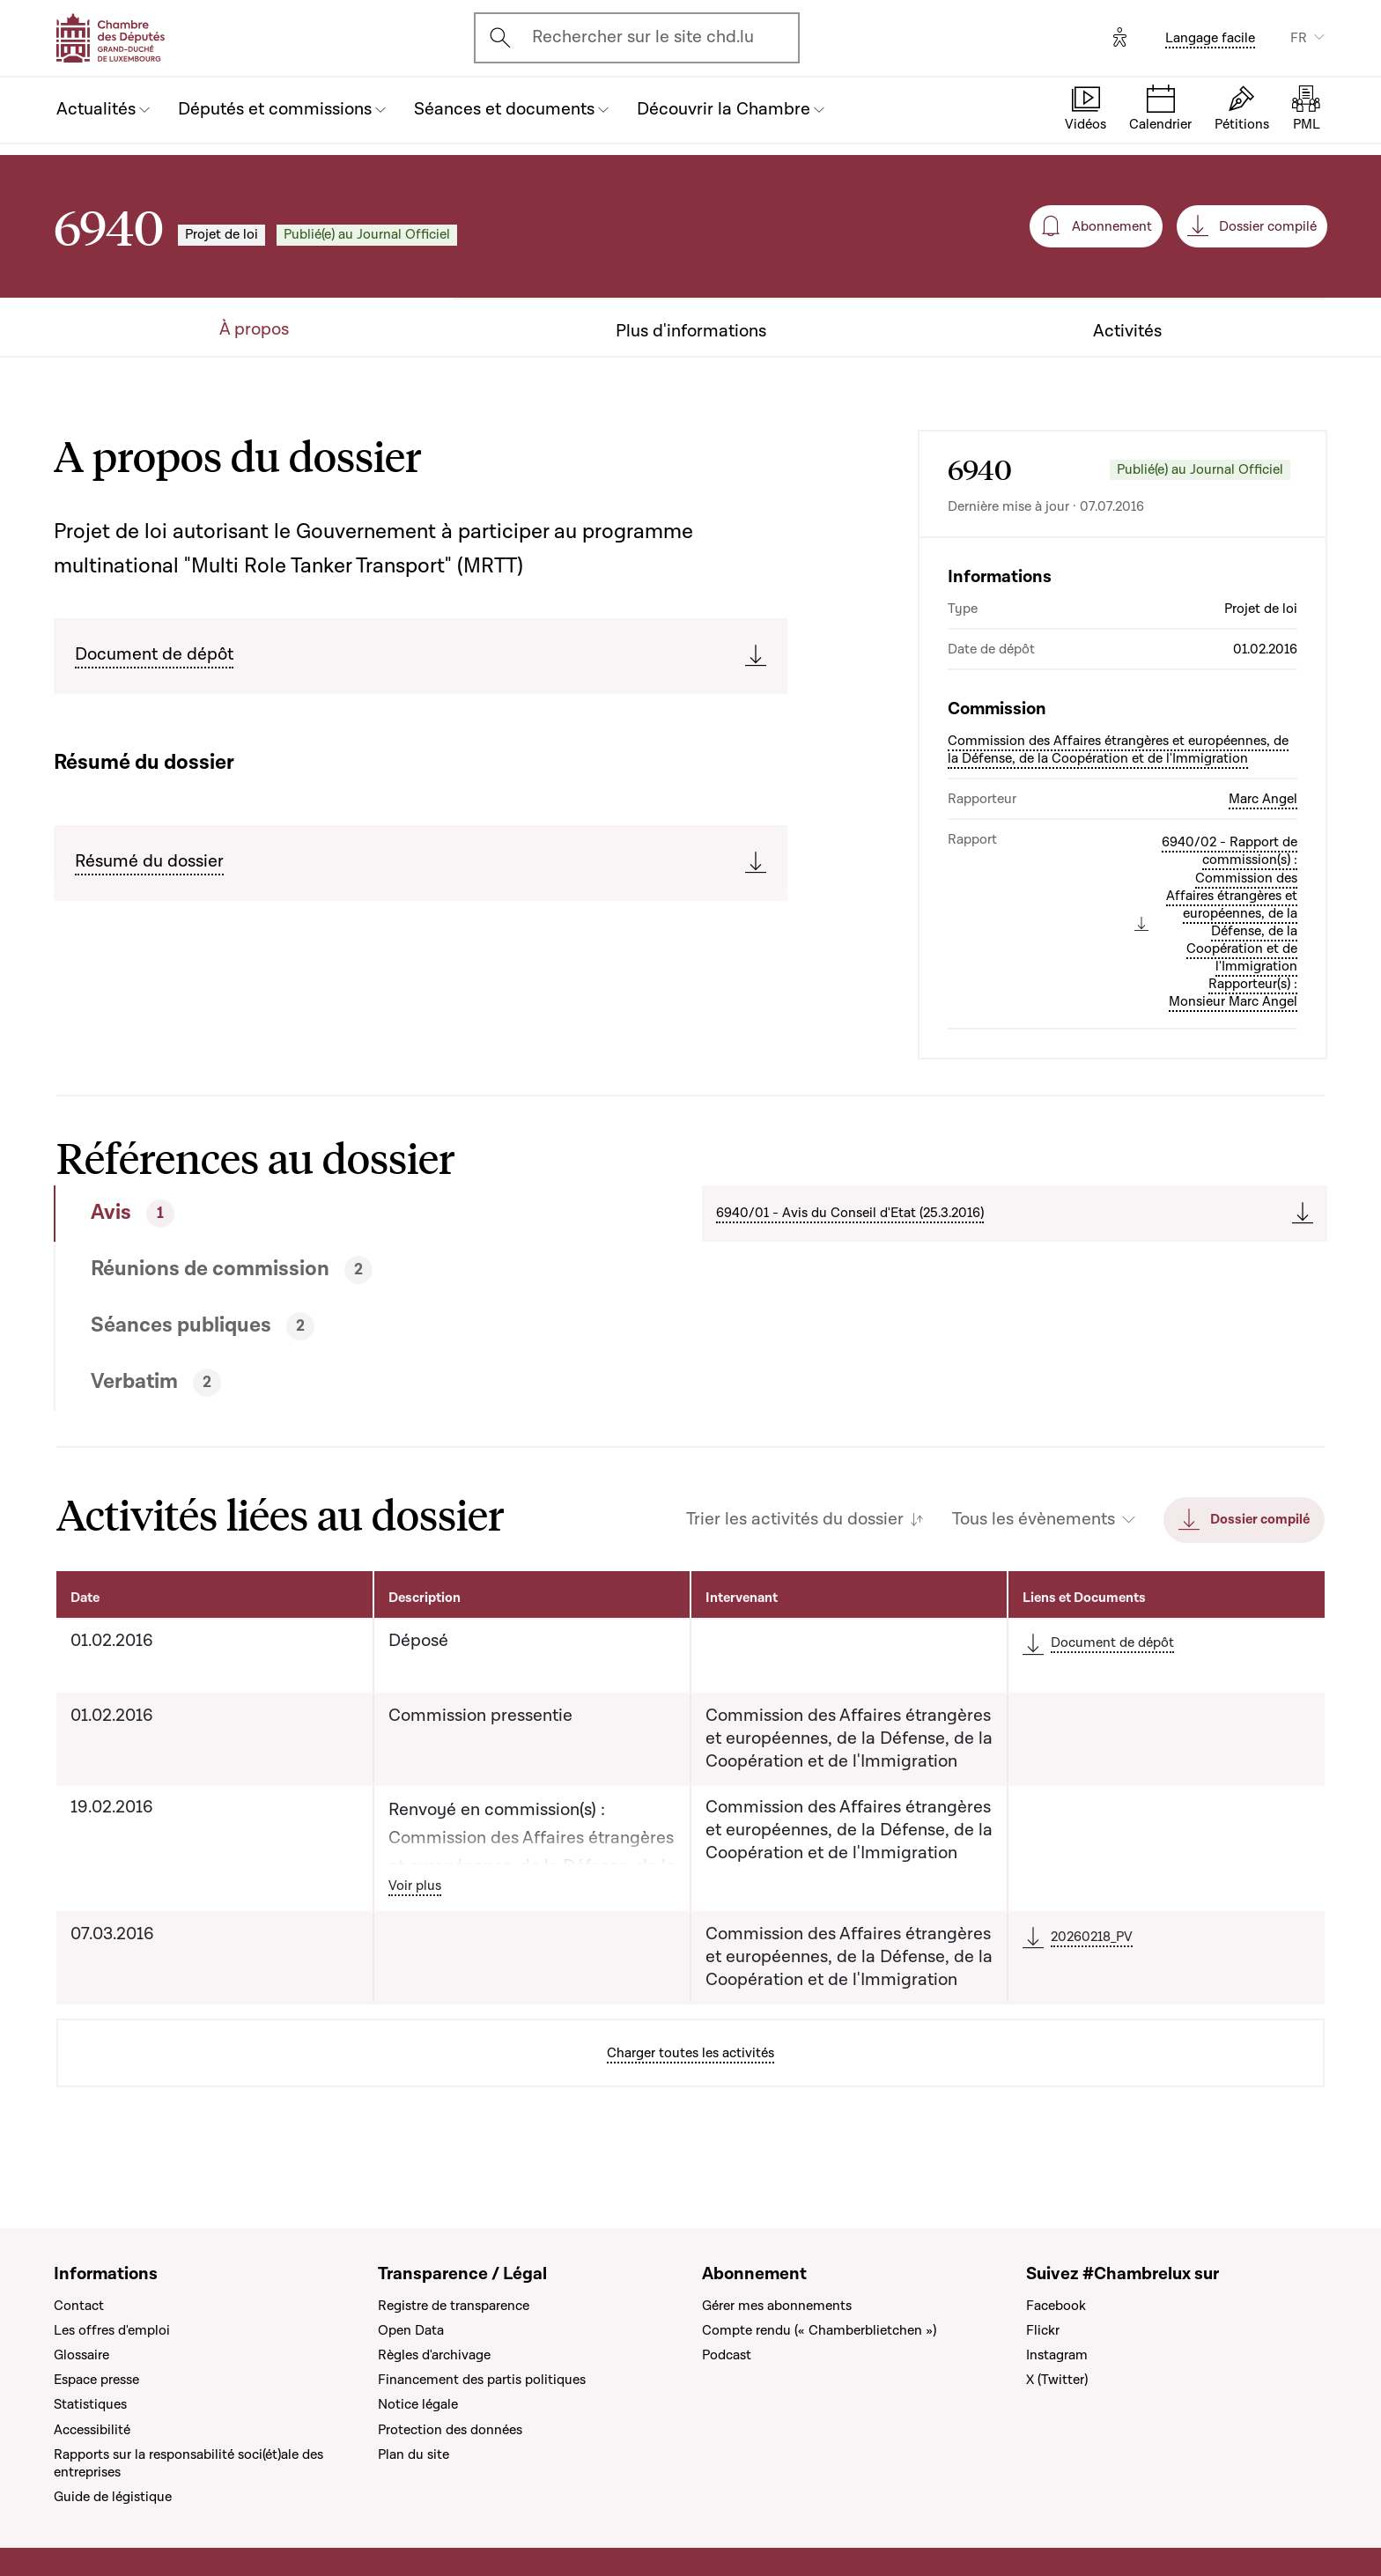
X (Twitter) (1057, 2379)
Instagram (1057, 2355)
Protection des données (450, 2430)
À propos (254, 330)
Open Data (411, 2330)
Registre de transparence (453, 2305)
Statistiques (90, 2404)
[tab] (313, 1213)
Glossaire (81, 2355)
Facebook (1056, 2305)
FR (1298, 38)
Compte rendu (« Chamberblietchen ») (819, 2330)
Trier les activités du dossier (795, 1520)
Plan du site (413, 2454)
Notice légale (418, 2404)
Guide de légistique (113, 2497)
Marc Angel (1263, 799)
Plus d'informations (691, 332)
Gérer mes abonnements (777, 2305)
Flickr (1043, 2330)
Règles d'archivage (434, 2355)
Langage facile (1210, 38)
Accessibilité (92, 2430)
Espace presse (96, 2379)
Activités (1127, 332)
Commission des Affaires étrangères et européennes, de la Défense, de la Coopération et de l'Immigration (1118, 749)
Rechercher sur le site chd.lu (643, 37)
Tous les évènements (1033, 1520)
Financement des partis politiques (482, 2379)
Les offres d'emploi (112, 2330)
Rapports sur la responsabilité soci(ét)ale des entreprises (188, 2463)
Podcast (726, 2355)
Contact (79, 2305)
